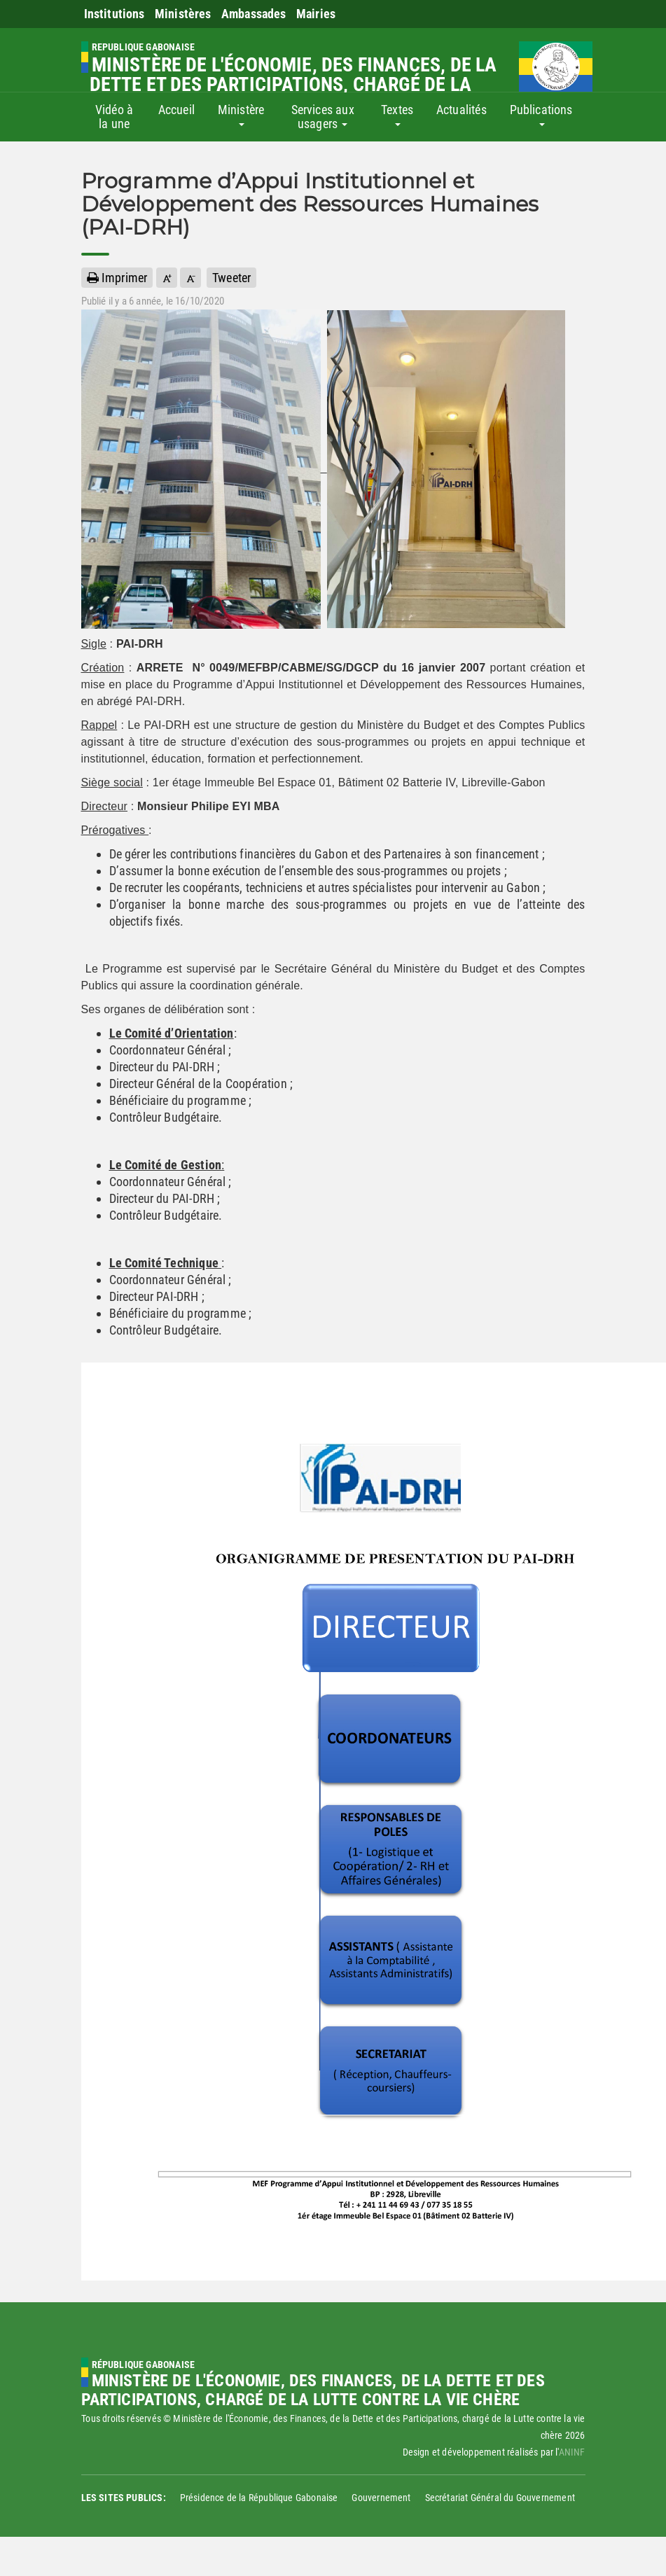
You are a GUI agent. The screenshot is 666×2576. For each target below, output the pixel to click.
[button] (166, 277)
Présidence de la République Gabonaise (259, 2497)
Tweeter (231, 277)
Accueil (176, 109)
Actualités (461, 109)
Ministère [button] (241, 114)
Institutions (114, 13)
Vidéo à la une (114, 116)
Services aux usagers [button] (322, 116)
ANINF (572, 2452)
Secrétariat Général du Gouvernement (500, 2497)
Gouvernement (381, 2497)
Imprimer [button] (117, 277)
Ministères (183, 13)
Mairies (315, 13)
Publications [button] (541, 114)
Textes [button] (397, 114)
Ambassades (253, 13)
